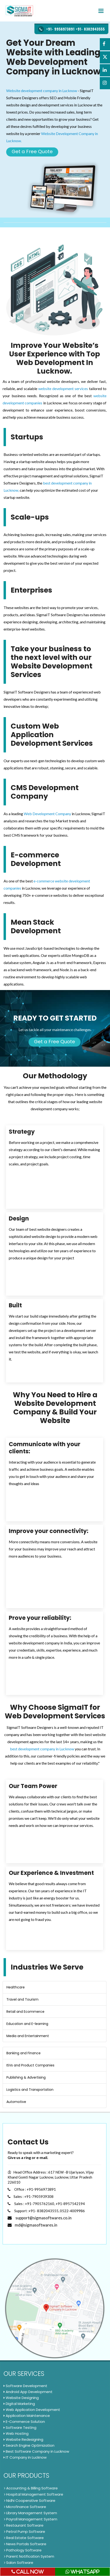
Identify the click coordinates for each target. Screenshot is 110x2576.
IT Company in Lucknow (25, 2457)
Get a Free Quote (32, 151)
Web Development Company (47, 813)
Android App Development (28, 2391)
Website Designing (21, 2397)
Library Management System (30, 2512)
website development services (63, 388)
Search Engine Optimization (29, 2445)
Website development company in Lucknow (42, 90)
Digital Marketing (19, 2403)
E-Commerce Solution (24, 2421)
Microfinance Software (25, 2506)
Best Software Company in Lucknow (36, 2451)
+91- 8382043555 (90, 28)
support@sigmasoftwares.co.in (40, 2217)
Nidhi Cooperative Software (29, 2500)
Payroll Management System (30, 2519)
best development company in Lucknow (42, 1749)
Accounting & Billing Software (31, 2488)
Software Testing (20, 2427)
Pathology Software (23, 2550)
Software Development (25, 2385)
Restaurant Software (23, 2525)
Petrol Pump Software (24, 2531)
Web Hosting (16, 2433)
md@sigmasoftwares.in (32, 2224)
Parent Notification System (29, 2556)
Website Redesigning (23, 2439)
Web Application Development (32, 2409)
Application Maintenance (27, 2415)
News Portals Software (25, 2543)
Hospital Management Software (33, 2494)
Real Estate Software (24, 2537)
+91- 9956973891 (60, 28)
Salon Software (18, 2562)
